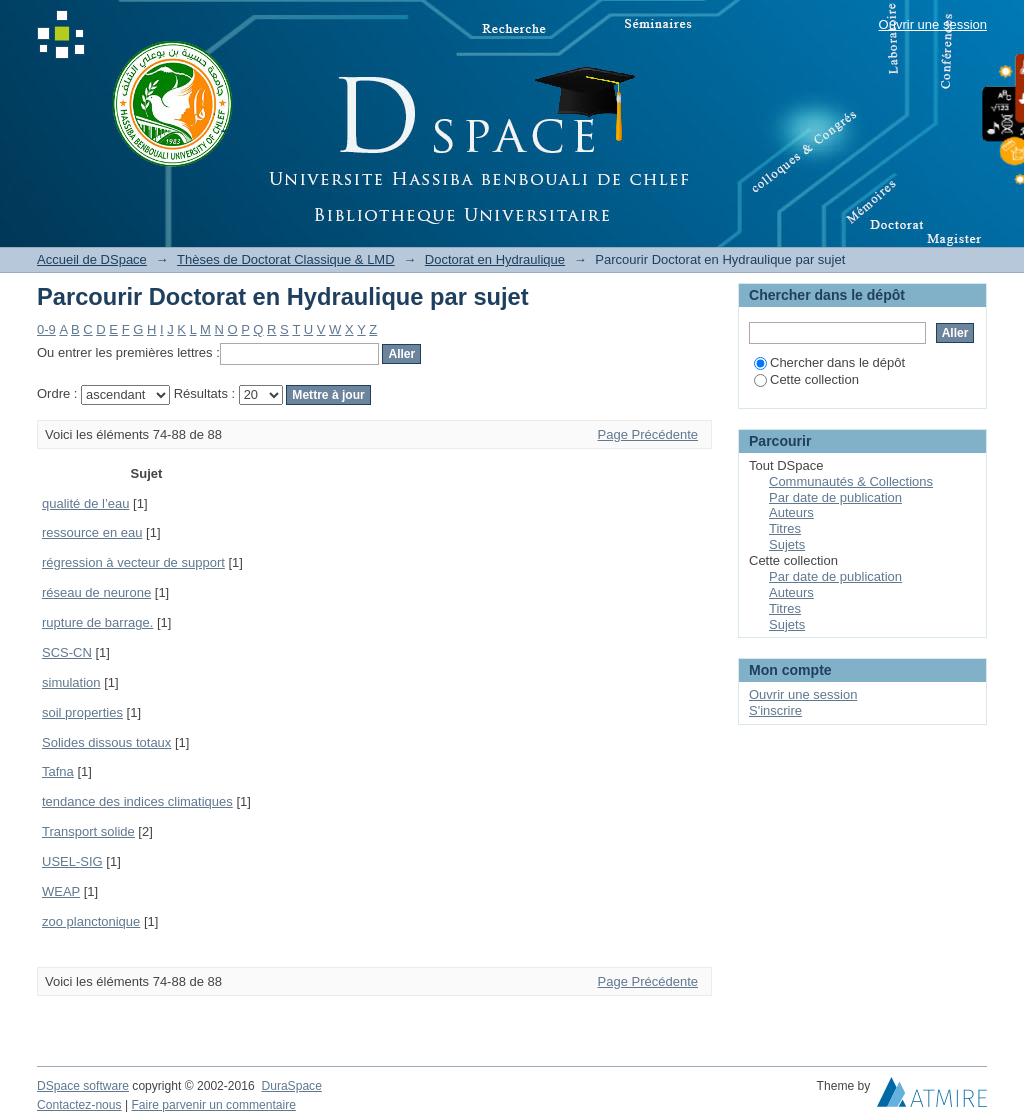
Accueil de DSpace (92, 259)
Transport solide (88, 831)
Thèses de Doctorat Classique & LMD (285, 259)
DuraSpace (291, 1086)
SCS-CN (67, 652)
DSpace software (83, 1086)
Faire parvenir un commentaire (213, 1105)
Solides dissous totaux (106, 742)
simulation (71, 682)
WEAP (61, 891)
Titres (785, 528)
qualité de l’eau (85, 503)
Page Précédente (648, 434)
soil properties (82, 712)
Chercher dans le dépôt (829, 362)
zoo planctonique (91, 921)
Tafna (58, 771)
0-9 (46, 329)
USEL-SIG (72, 861)
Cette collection (806, 379)
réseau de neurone (96, 592)
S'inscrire (775, 710)
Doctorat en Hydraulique (495, 259)
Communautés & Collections (851, 481)
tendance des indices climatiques (137, 801)
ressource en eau (92, 532)
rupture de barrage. (97, 622)
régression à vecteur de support (133, 562)
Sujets (787, 544)
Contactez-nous (79, 1105)
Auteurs (791, 512)
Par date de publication (835, 497)
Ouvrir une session (933, 24)
